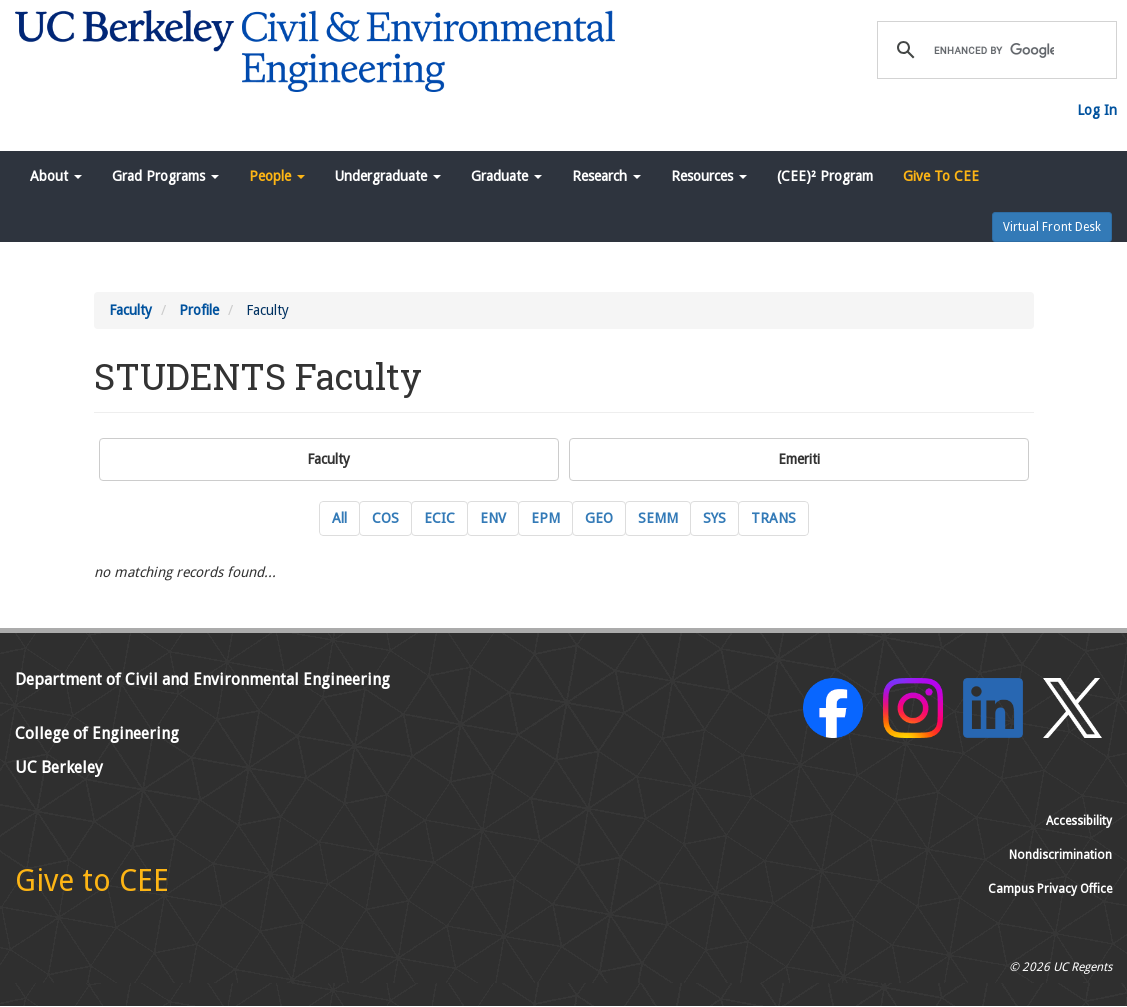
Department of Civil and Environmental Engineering (202, 679)
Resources (709, 176)
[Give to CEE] (92, 886)
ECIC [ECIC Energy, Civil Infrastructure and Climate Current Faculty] (439, 518)
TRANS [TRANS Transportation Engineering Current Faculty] (773, 518)
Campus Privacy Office (1050, 889)
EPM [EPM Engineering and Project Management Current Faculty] (545, 518)
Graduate (506, 176)
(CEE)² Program (825, 176)
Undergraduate (388, 176)
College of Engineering (97, 733)
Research (606, 176)
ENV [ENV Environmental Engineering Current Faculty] (493, 518)
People (277, 176)
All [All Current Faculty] (339, 518)
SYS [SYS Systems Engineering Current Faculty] (714, 518)
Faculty (130, 310)
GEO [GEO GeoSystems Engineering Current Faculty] (599, 518)
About (56, 176)
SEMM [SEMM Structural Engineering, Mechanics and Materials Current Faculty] (658, 518)
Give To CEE (941, 176)
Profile (199, 310)
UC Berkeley (59, 767)
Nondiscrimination (1060, 855)
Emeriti (799, 459)
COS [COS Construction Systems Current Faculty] (385, 518)
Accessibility (1079, 821)
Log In (1097, 110)
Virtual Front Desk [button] (1052, 227)
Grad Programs (165, 176)
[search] (994, 50)
